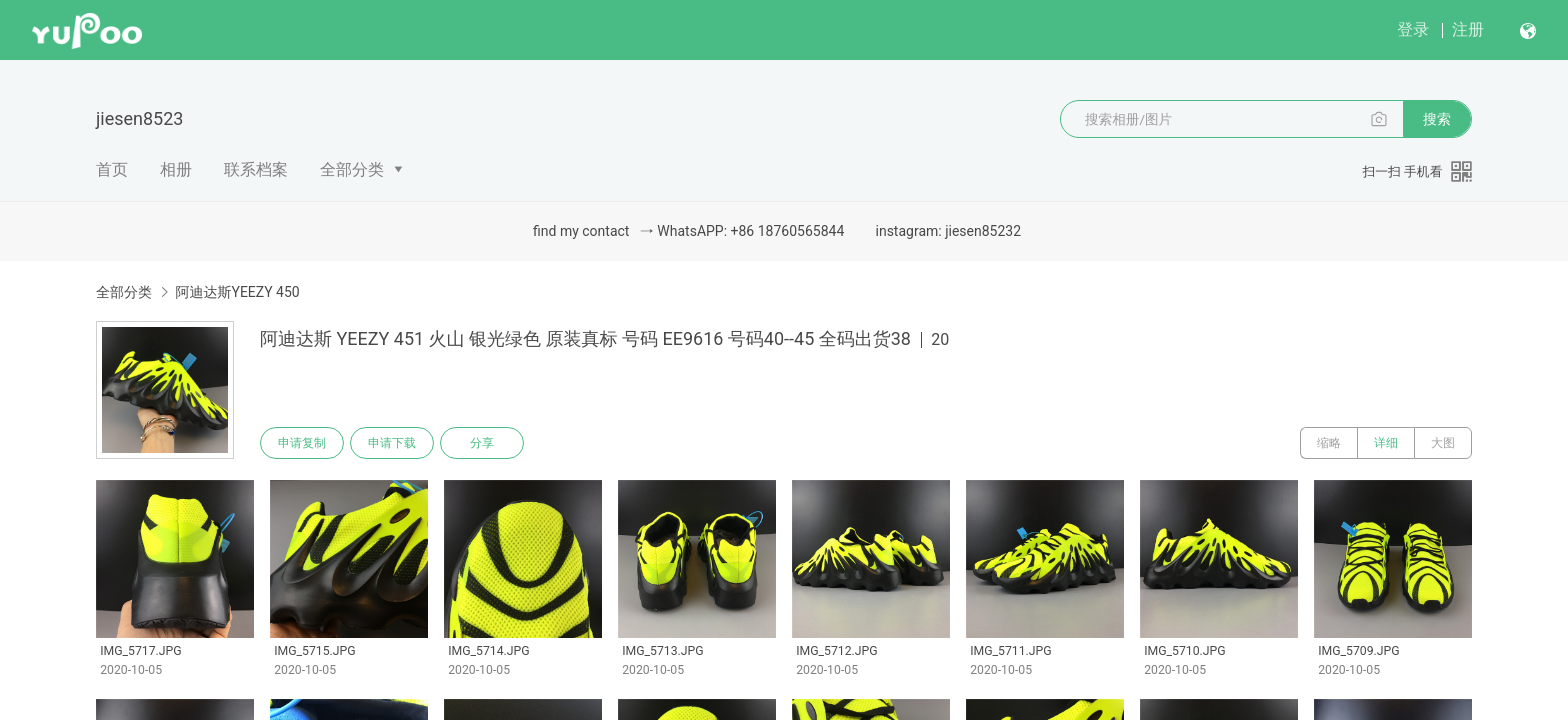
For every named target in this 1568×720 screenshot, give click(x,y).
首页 (112, 169)
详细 (1386, 443)
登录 (1413, 29)
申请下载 (392, 443)
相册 (176, 169)
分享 (482, 443)
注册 (1468, 29)
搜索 (1437, 119)
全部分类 (352, 169)
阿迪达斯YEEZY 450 (237, 292)
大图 (1443, 443)
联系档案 (256, 169)
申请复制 (302, 443)
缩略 (1329, 443)
